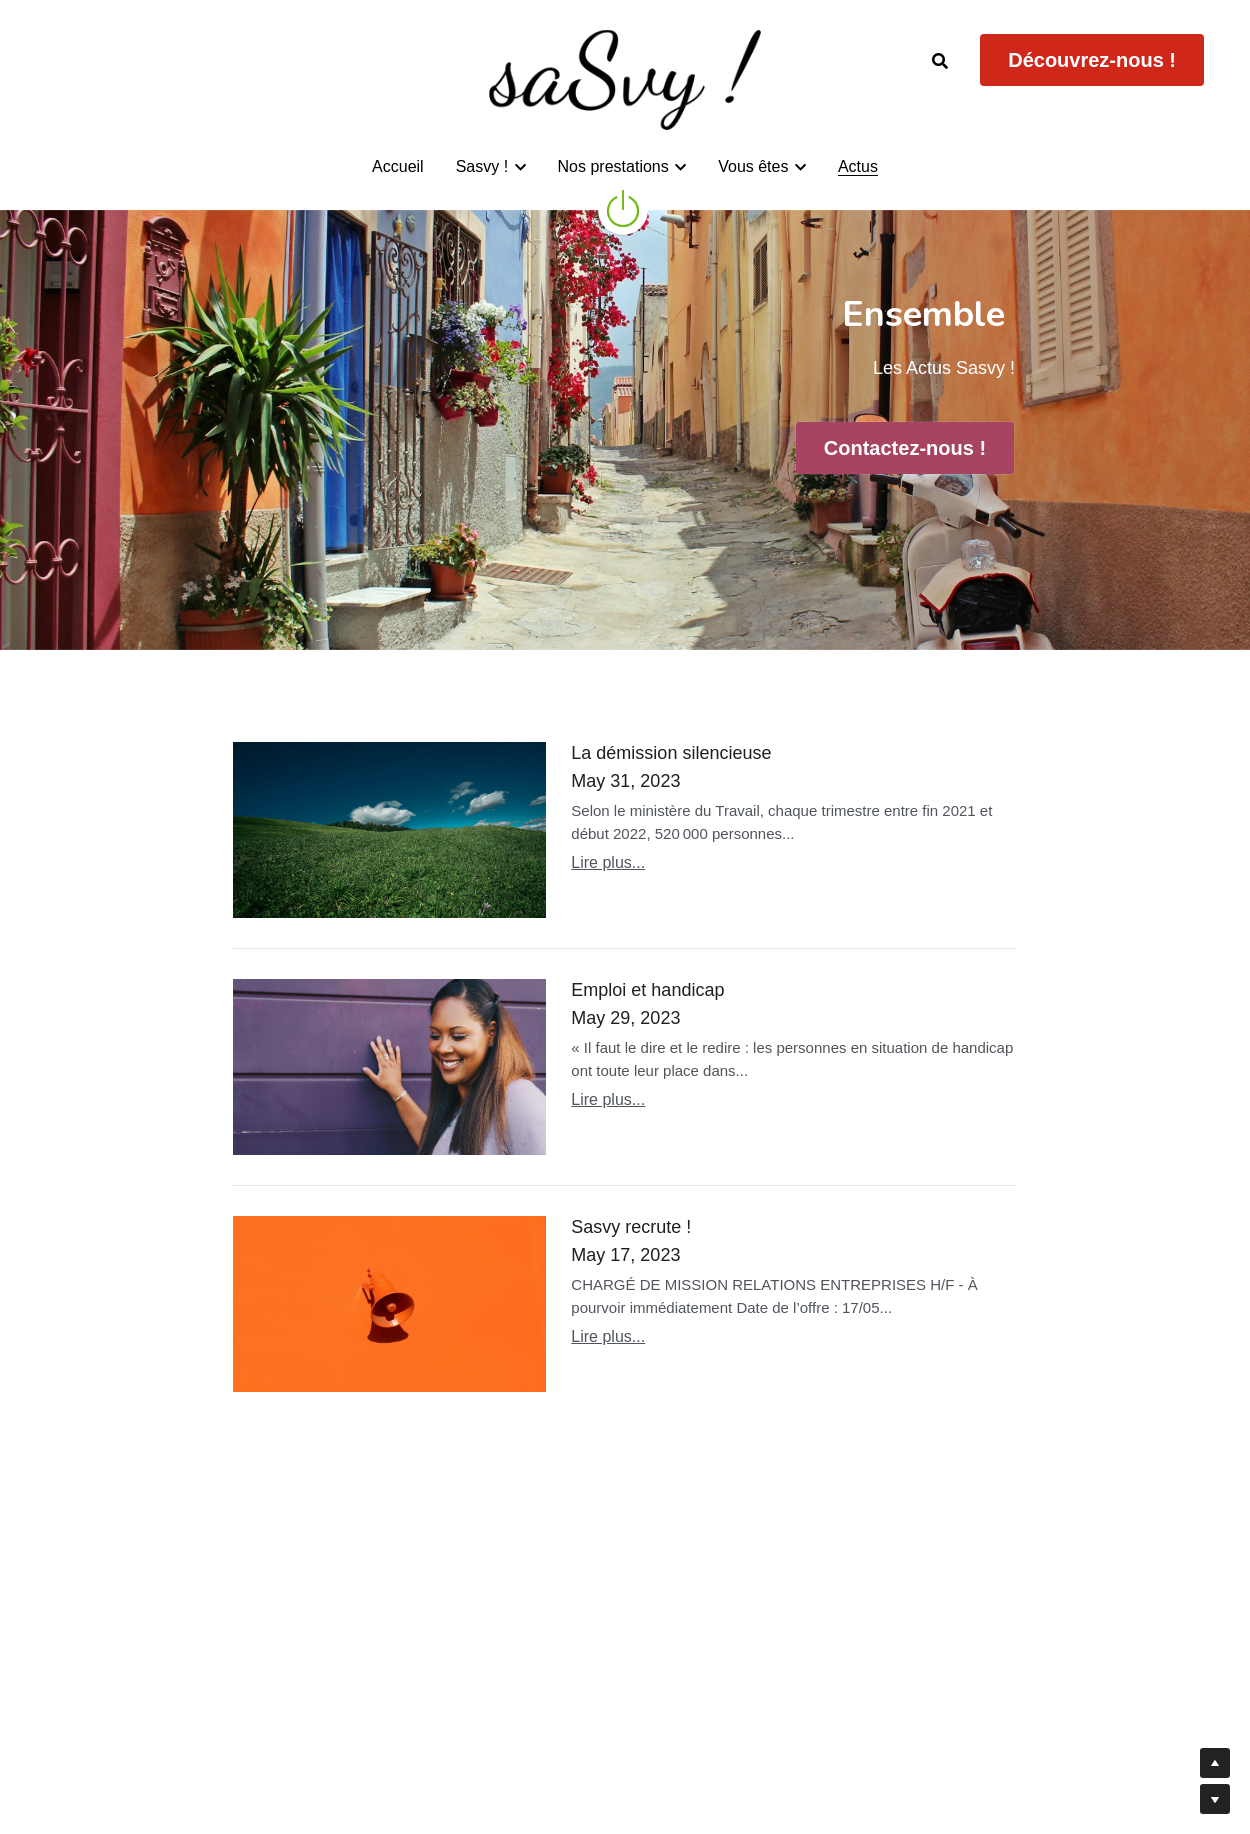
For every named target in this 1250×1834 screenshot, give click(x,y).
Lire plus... (608, 862)
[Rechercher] (940, 61)
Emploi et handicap (647, 990)
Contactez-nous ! (905, 448)
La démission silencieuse (671, 753)
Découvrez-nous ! (1092, 60)
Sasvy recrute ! (631, 1227)
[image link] (623, 206)
